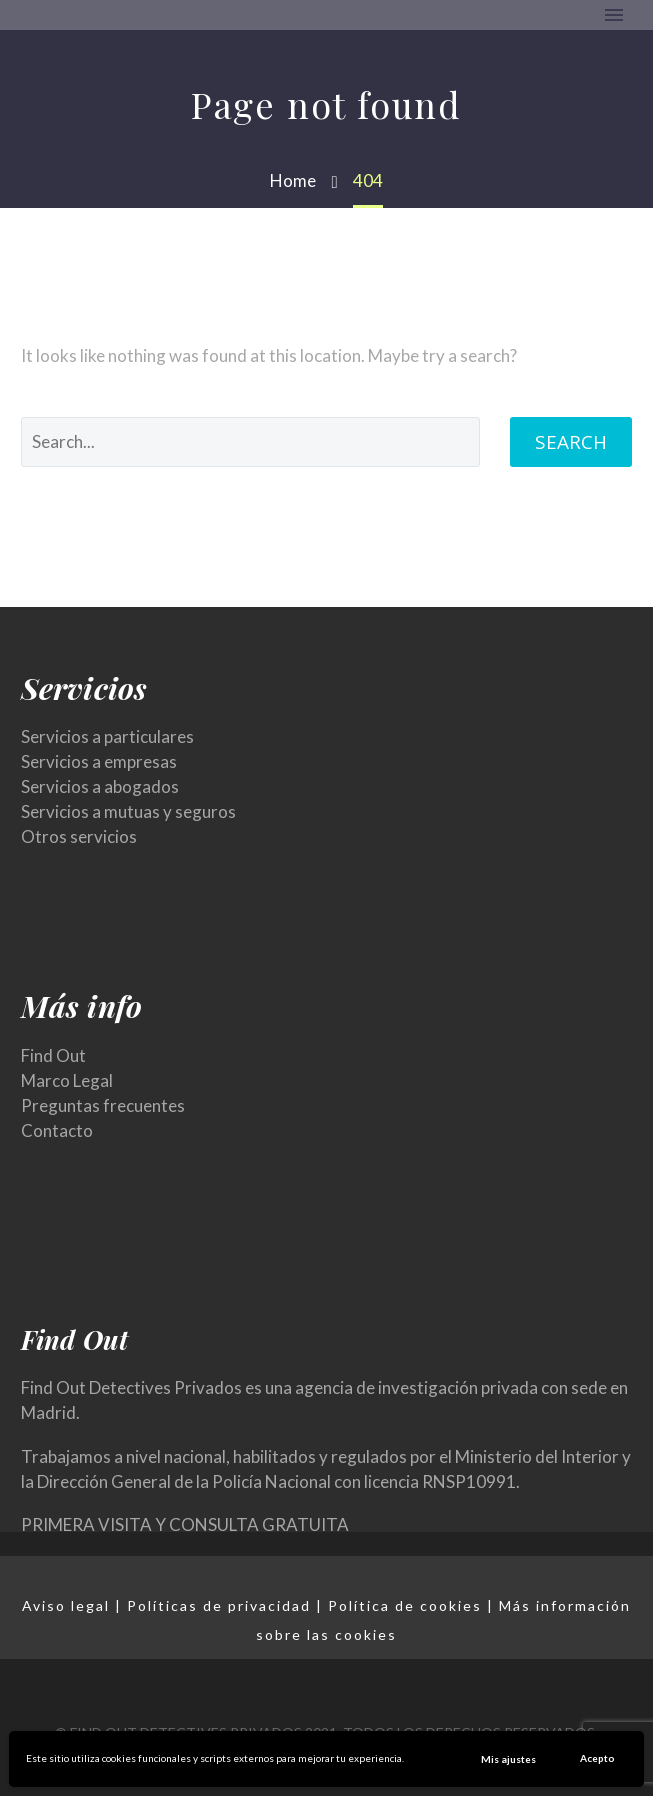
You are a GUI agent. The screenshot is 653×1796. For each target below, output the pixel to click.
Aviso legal (66, 1605)
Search (571, 442)
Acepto (597, 1758)
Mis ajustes (508, 1759)
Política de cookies (405, 1605)
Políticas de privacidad (219, 1605)
